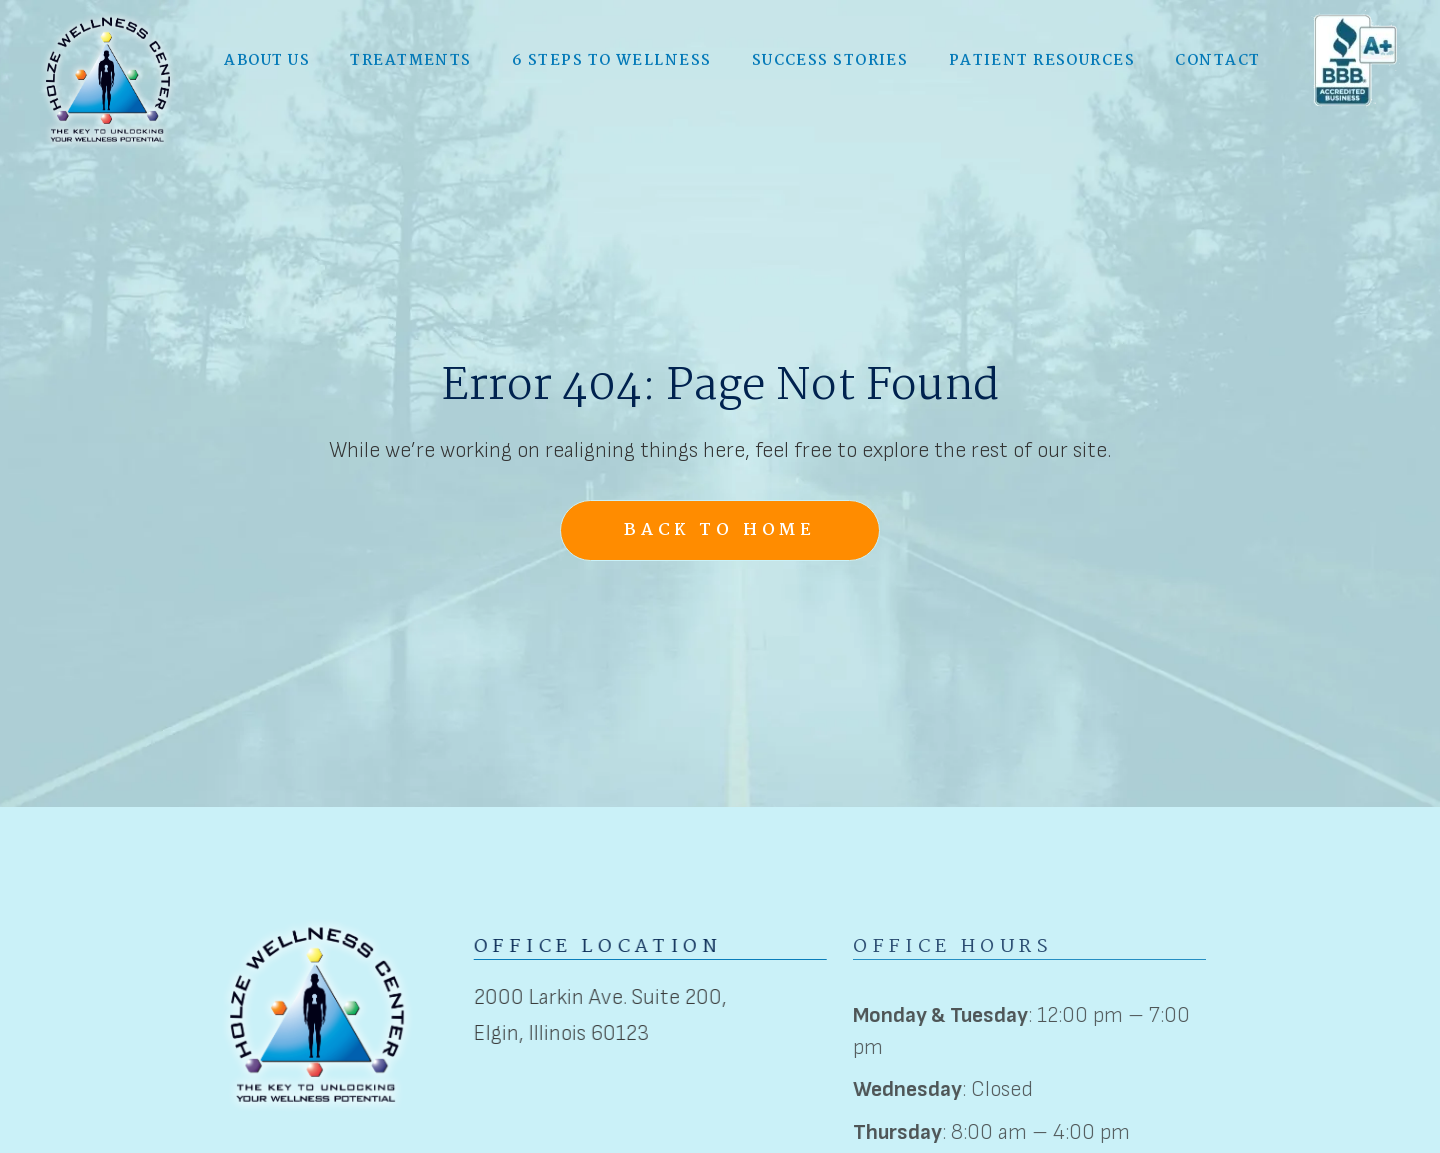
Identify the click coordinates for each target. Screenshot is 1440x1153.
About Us (267, 59)
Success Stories (830, 59)
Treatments (410, 59)
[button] (267, 59)
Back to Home (720, 530)
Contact (1217, 59)
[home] (108, 78)
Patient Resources (1042, 59)
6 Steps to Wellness (611, 59)
